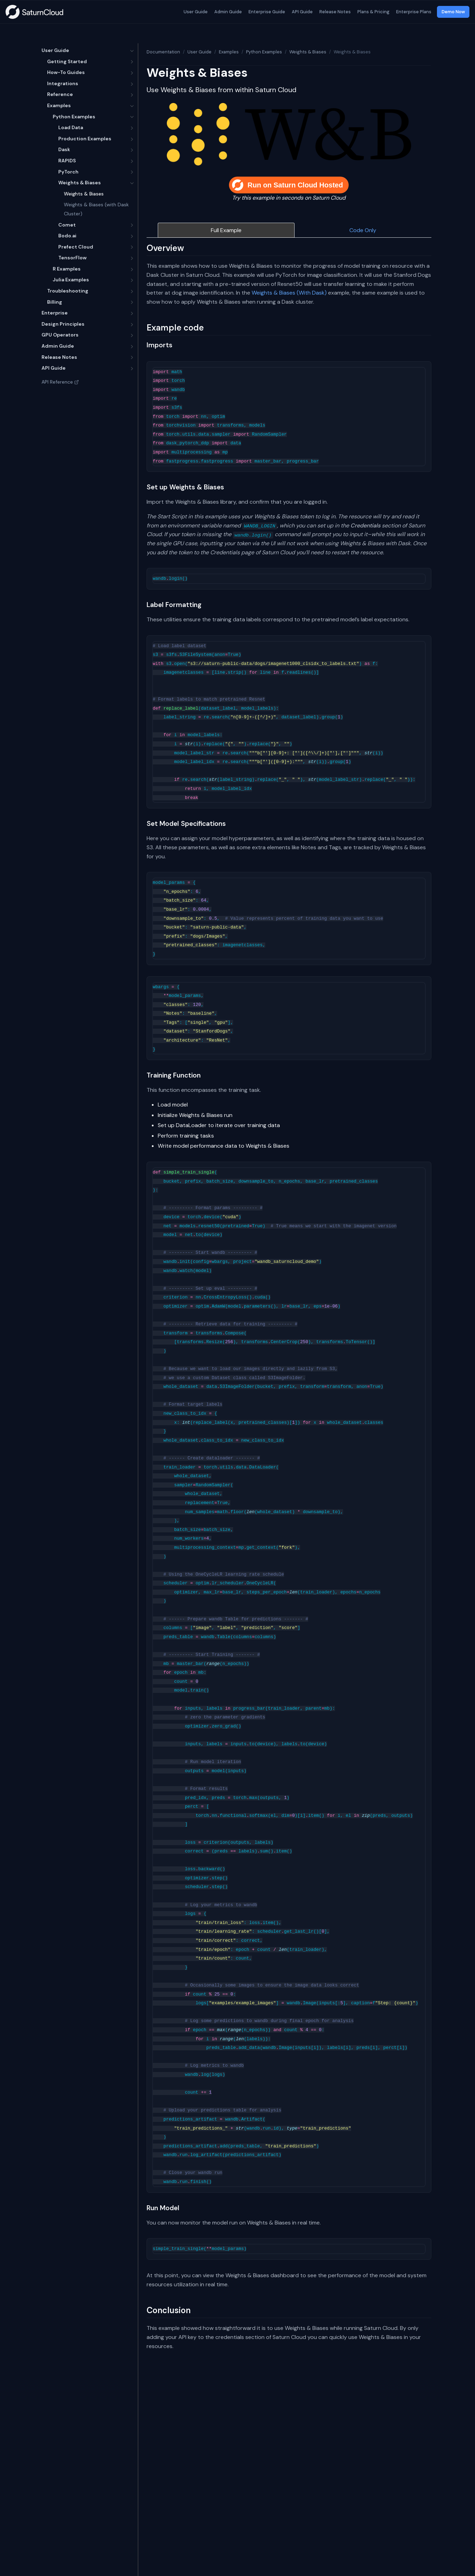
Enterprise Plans (413, 12)
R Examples (67, 269)
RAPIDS (67, 160)
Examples (59, 105)
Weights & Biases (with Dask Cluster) (96, 209)
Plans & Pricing (372, 12)
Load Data (70, 127)
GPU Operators (60, 335)
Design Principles (63, 324)
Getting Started (67, 61)
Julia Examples (71, 279)
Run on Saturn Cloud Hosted (287, 185)
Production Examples (84, 138)
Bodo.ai (67, 235)
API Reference (60, 382)
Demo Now (453, 12)
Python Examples (74, 116)
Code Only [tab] (362, 230)
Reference (60, 94)
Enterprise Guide (266, 12)
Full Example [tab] (226, 230)
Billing (54, 302)
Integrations (62, 83)
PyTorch (68, 172)
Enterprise (55, 313)
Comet (67, 225)
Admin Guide (227, 12)
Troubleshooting (67, 291)
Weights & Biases (79, 182)
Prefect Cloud (75, 247)
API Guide (302, 12)
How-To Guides (66, 72)
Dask (64, 149)
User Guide (195, 12)
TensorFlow (72, 257)
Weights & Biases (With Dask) (289, 292)
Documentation (163, 52)
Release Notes (334, 12)
